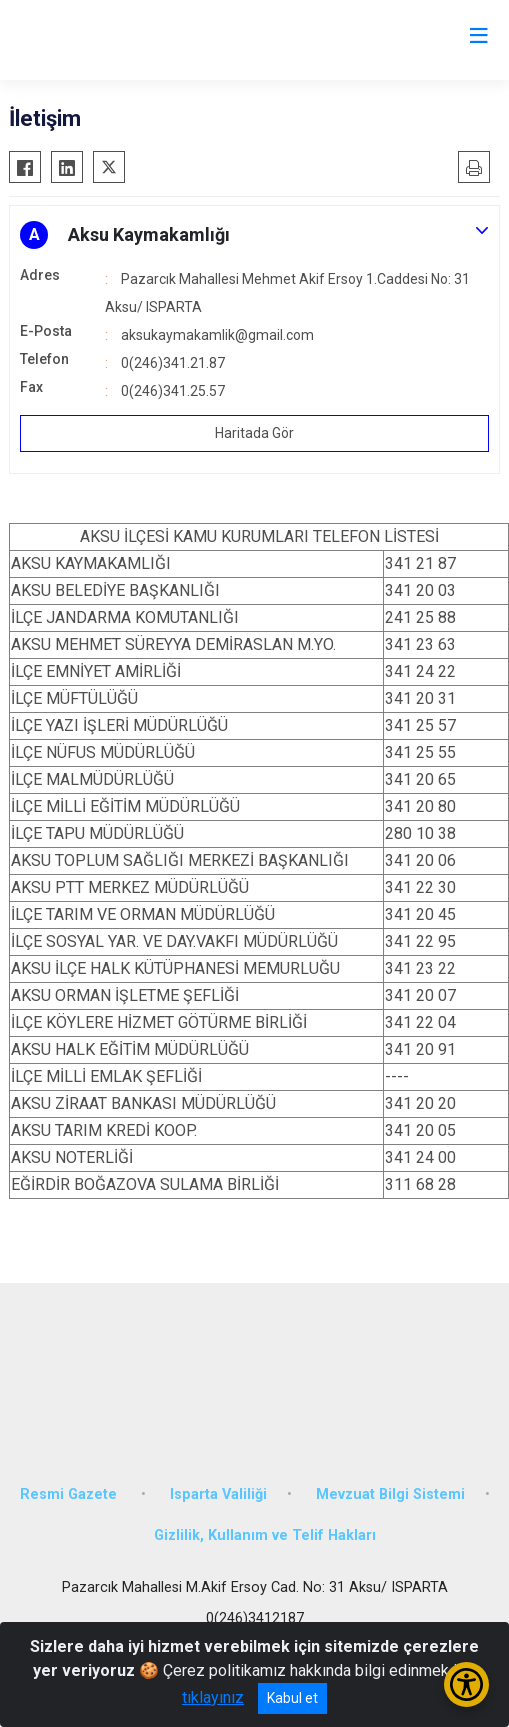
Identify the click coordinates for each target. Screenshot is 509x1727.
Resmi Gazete (70, 1494)
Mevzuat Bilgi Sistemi (390, 1494)
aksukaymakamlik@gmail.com (217, 335)
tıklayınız (213, 1697)
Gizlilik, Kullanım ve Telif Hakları (265, 1535)
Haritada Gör (254, 433)
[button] (254, 235)
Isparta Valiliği (218, 1494)
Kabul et (292, 1698)
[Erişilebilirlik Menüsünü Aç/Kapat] (466, 1684)
